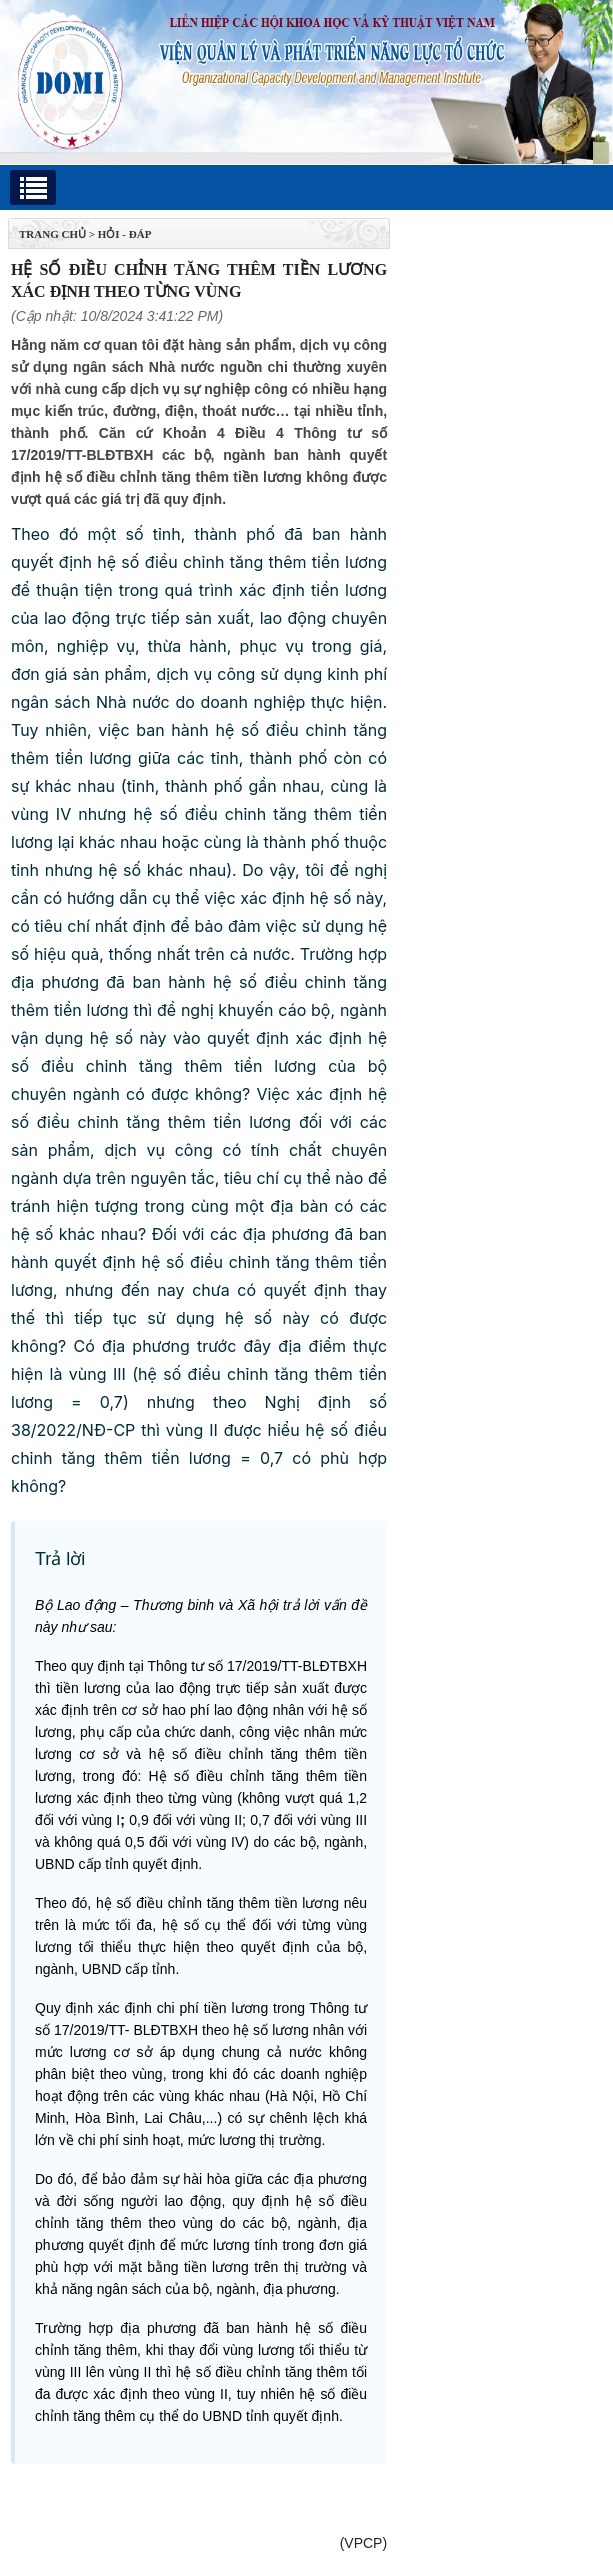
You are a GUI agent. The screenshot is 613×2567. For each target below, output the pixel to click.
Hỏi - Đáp (125, 234)
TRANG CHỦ (52, 234)
